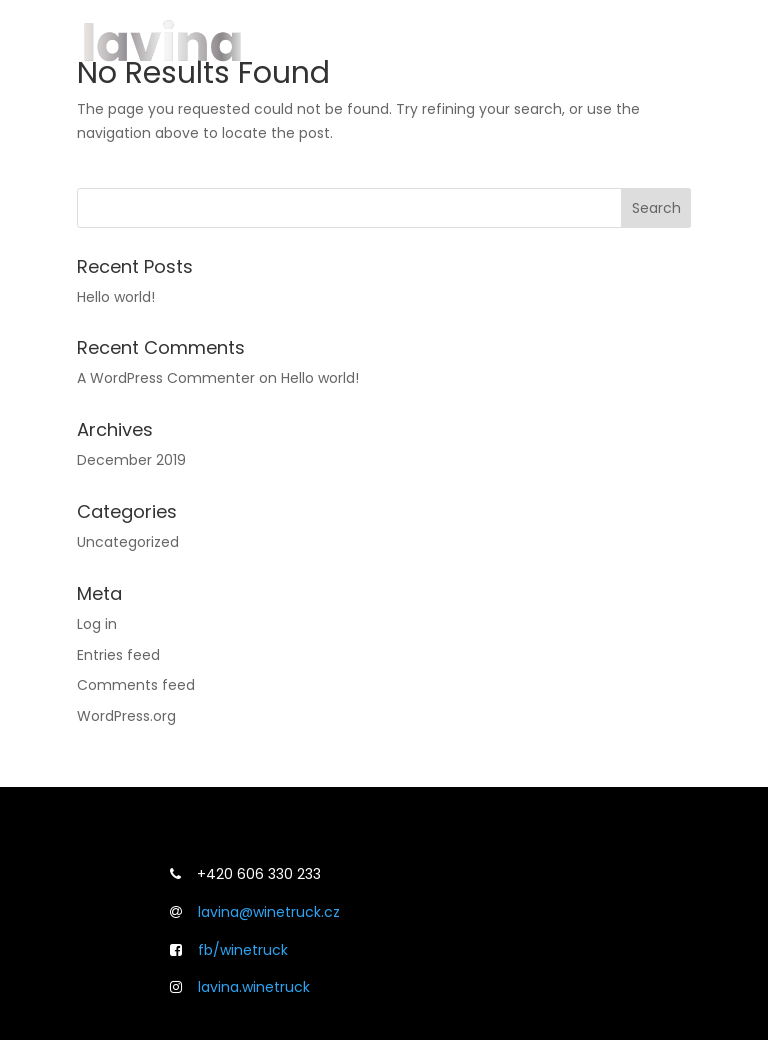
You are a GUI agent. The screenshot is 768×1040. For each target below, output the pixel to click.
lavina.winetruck (254, 987)
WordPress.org (126, 716)
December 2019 (131, 460)
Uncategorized (128, 542)
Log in (97, 624)
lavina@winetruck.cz (269, 912)
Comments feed (136, 685)
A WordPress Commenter (166, 378)
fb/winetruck (243, 950)
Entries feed (118, 655)
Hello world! (116, 297)
